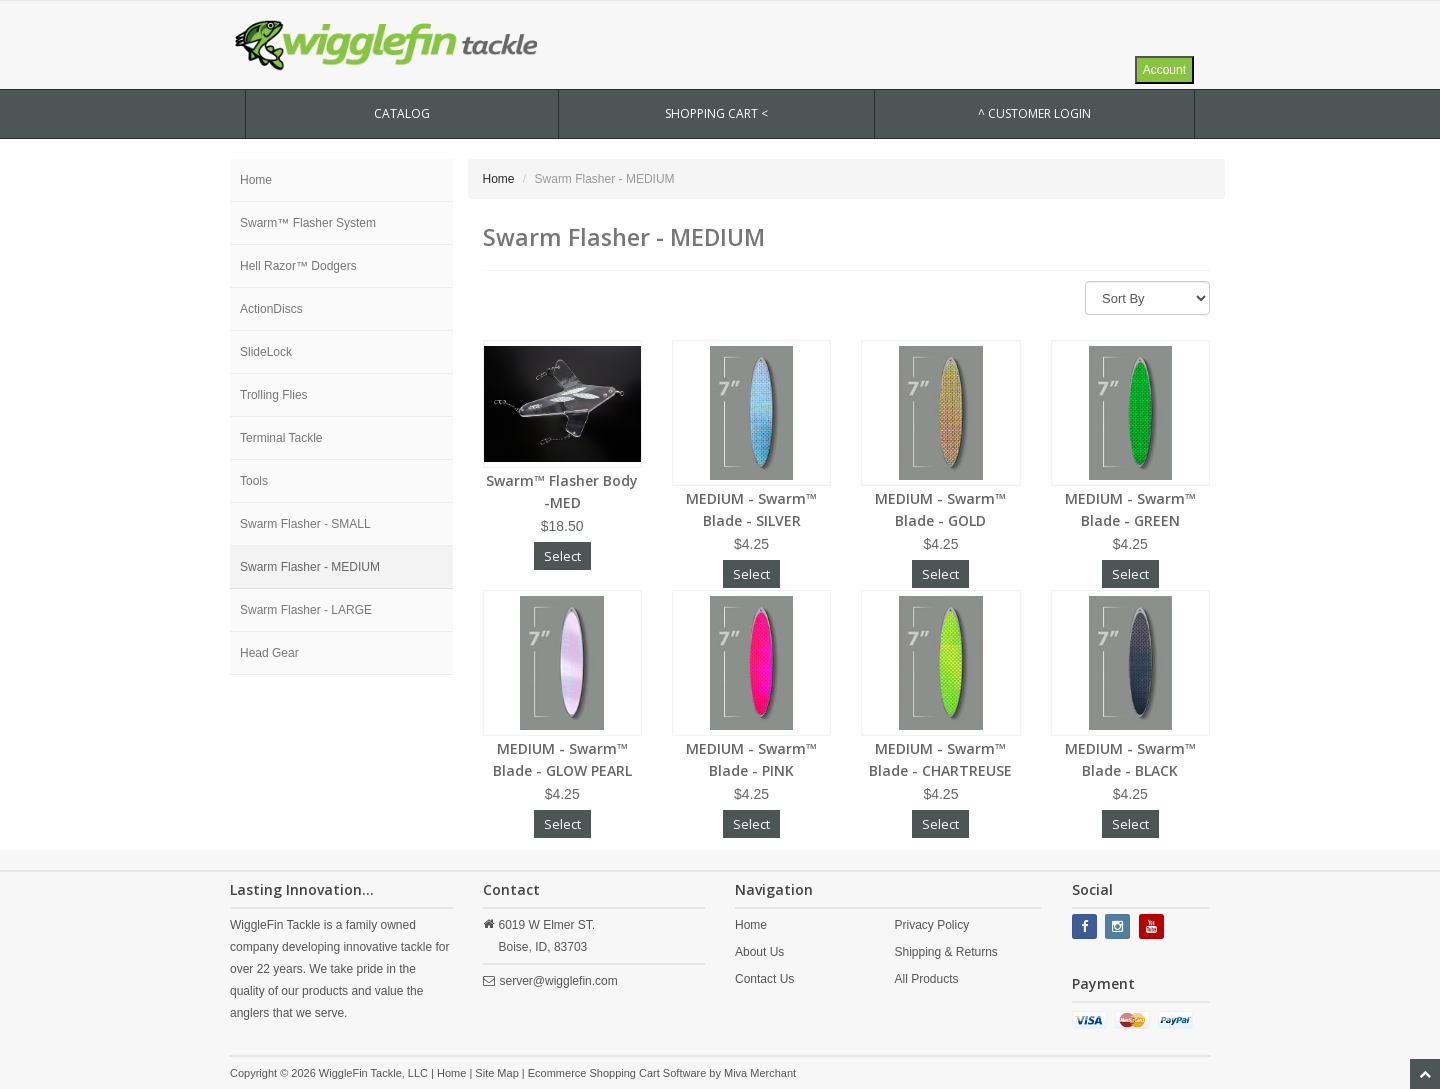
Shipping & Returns (945, 952)
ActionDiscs (271, 309)
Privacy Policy (931, 925)
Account (1164, 70)
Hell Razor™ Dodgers (298, 266)
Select (562, 556)
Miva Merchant (760, 1073)
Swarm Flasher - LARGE (306, 610)
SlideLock (266, 352)
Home (256, 180)
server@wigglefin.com (559, 981)
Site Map (496, 1073)
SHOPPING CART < (716, 113)
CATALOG (402, 113)
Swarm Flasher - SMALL (305, 524)
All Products (926, 979)
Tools (254, 481)
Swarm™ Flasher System (308, 223)
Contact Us (764, 979)
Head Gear (269, 653)
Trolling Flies (274, 395)
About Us (759, 952)
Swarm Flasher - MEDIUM (310, 567)
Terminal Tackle (281, 438)
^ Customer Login (1034, 113)
